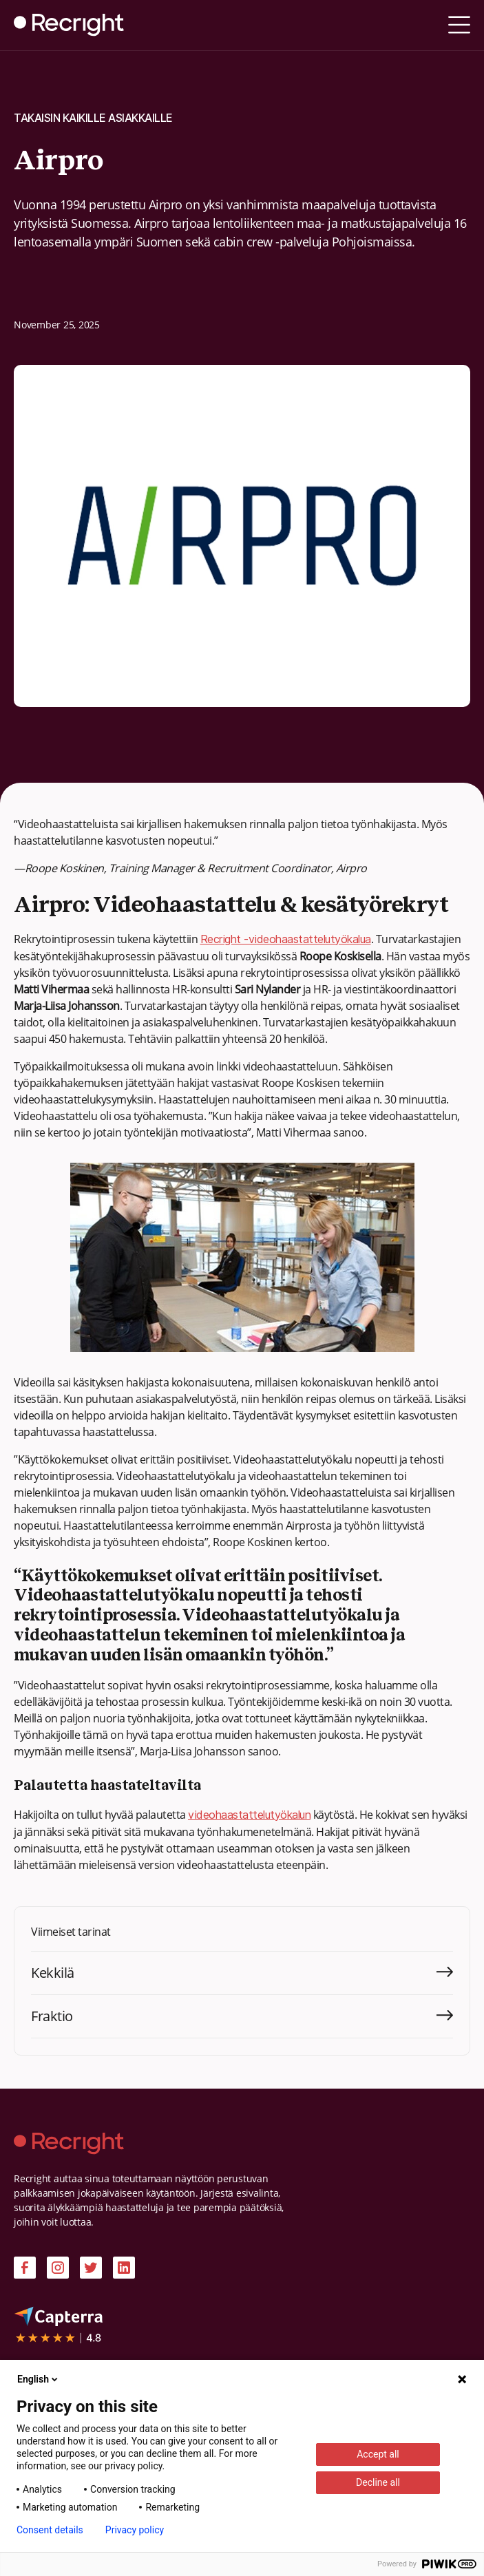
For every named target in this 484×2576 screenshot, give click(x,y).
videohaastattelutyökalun (249, 1815)
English (38, 2379)
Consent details (50, 2529)
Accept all (378, 2454)
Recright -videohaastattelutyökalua (285, 939)
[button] (459, 25)
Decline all (378, 2482)
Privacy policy (134, 2529)
